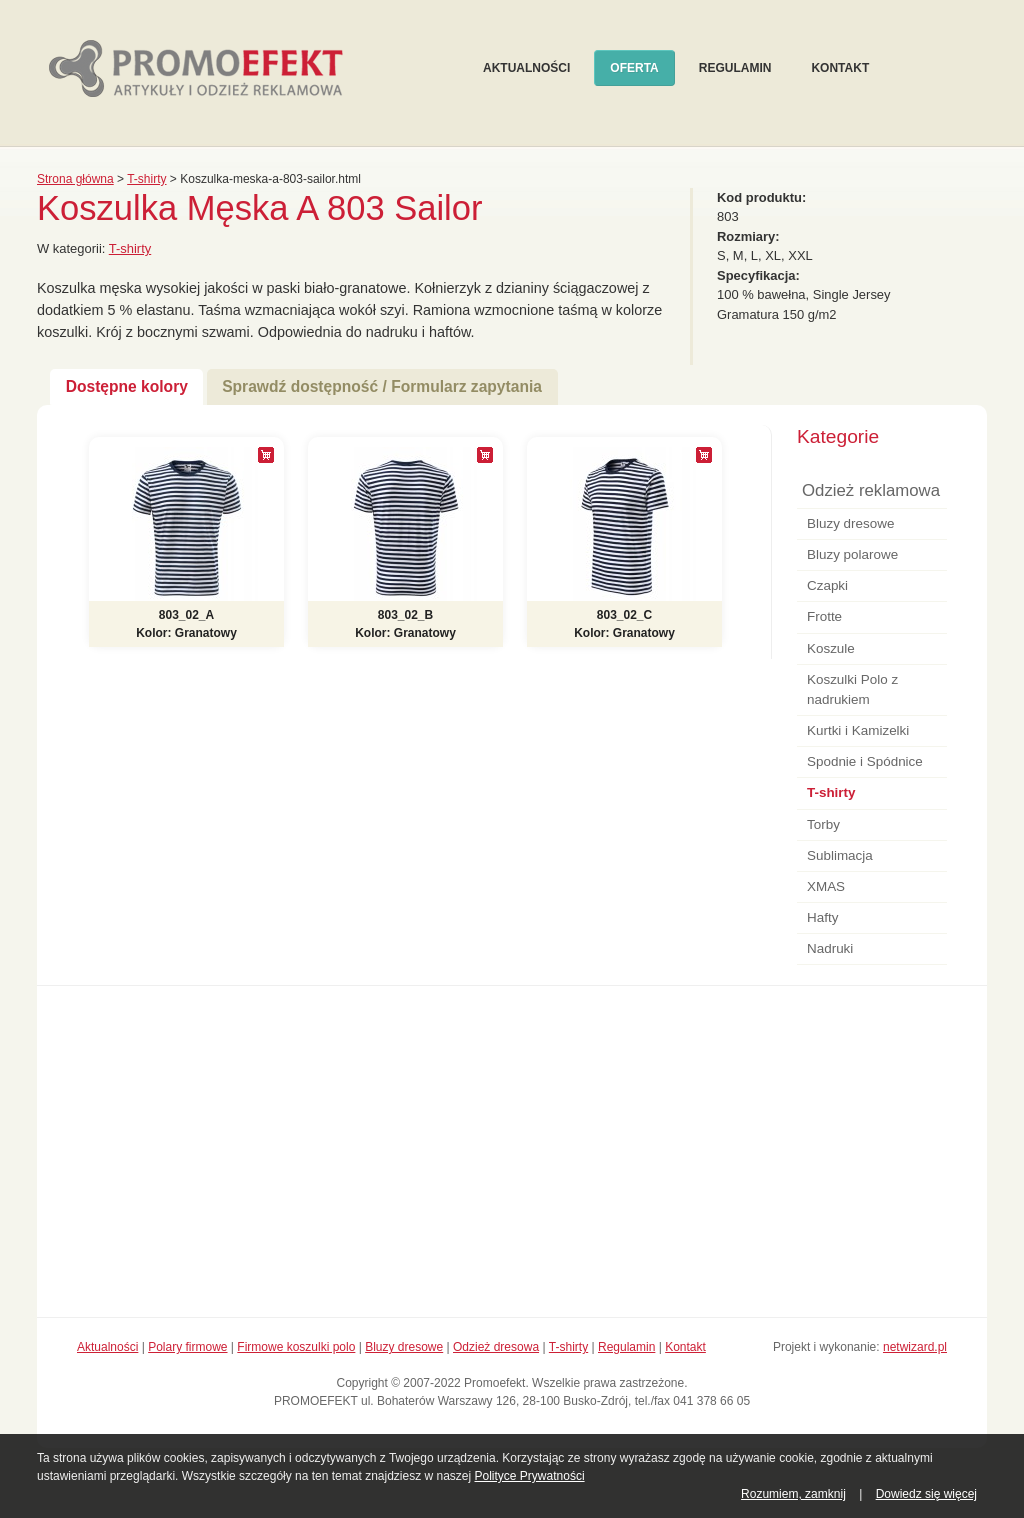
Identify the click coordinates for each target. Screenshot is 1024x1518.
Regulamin (735, 68)
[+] (266, 455)
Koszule (831, 648)
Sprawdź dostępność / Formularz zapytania (382, 386)
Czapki (827, 585)
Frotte (824, 616)
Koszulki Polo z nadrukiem (852, 689)
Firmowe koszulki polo (296, 1347)
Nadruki (830, 948)
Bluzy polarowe (852, 554)
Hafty (822, 917)
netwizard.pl (915, 1347)
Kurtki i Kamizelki (858, 730)
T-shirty (146, 179)
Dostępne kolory (127, 386)
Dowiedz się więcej (926, 1494)
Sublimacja (840, 855)
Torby (823, 824)
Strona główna (75, 179)
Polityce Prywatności (530, 1476)
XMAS (826, 886)
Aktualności (526, 68)
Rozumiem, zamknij (793, 1494)
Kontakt (840, 68)
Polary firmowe (187, 1347)
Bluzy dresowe (850, 523)
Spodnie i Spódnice (865, 761)
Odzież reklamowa (871, 490)
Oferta (634, 68)
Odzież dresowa (496, 1347)
